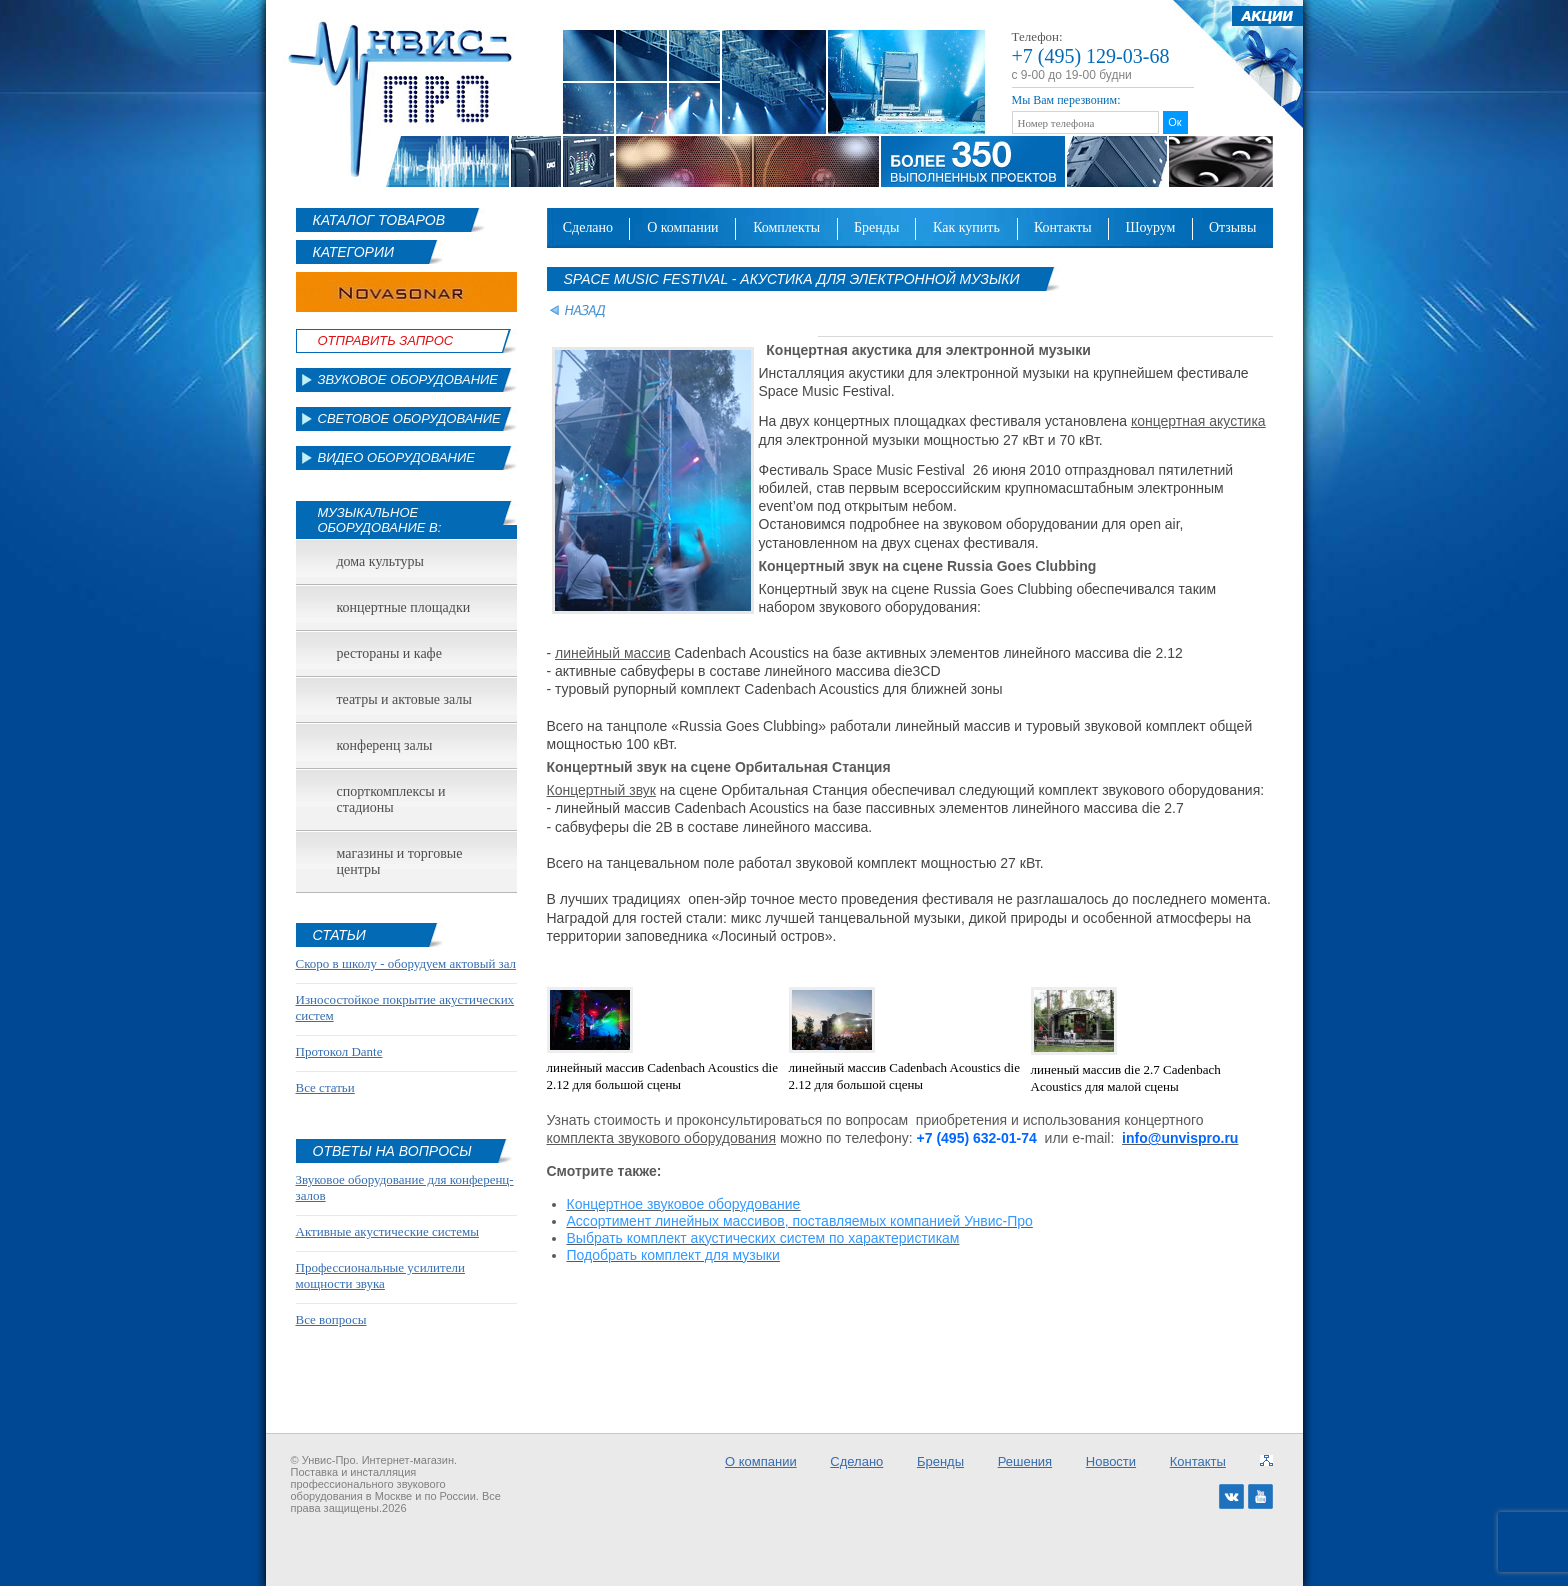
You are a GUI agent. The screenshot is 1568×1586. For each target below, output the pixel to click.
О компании (683, 227)
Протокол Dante (339, 1051)
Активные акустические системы (387, 1231)
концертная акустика (1198, 421)
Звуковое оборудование (408, 379)
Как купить (966, 227)
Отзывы (1232, 227)
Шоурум (1150, 227)
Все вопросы (331, 1319)
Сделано (588, 227)
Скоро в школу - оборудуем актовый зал (406, 963)
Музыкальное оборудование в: (380, 520)
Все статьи (325, 1087)
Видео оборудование (396, 457)
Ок (1174, 122)
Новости (1111, 1461)
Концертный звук (601, 790)
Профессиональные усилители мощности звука (380, 1275)
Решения (1025, 1461)
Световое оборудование (409, 418)
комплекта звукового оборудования (662, 1138)
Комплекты (786, 227)
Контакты (1063, 227)
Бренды (876, 227)
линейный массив (613, 653)
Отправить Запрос (386, 340)
